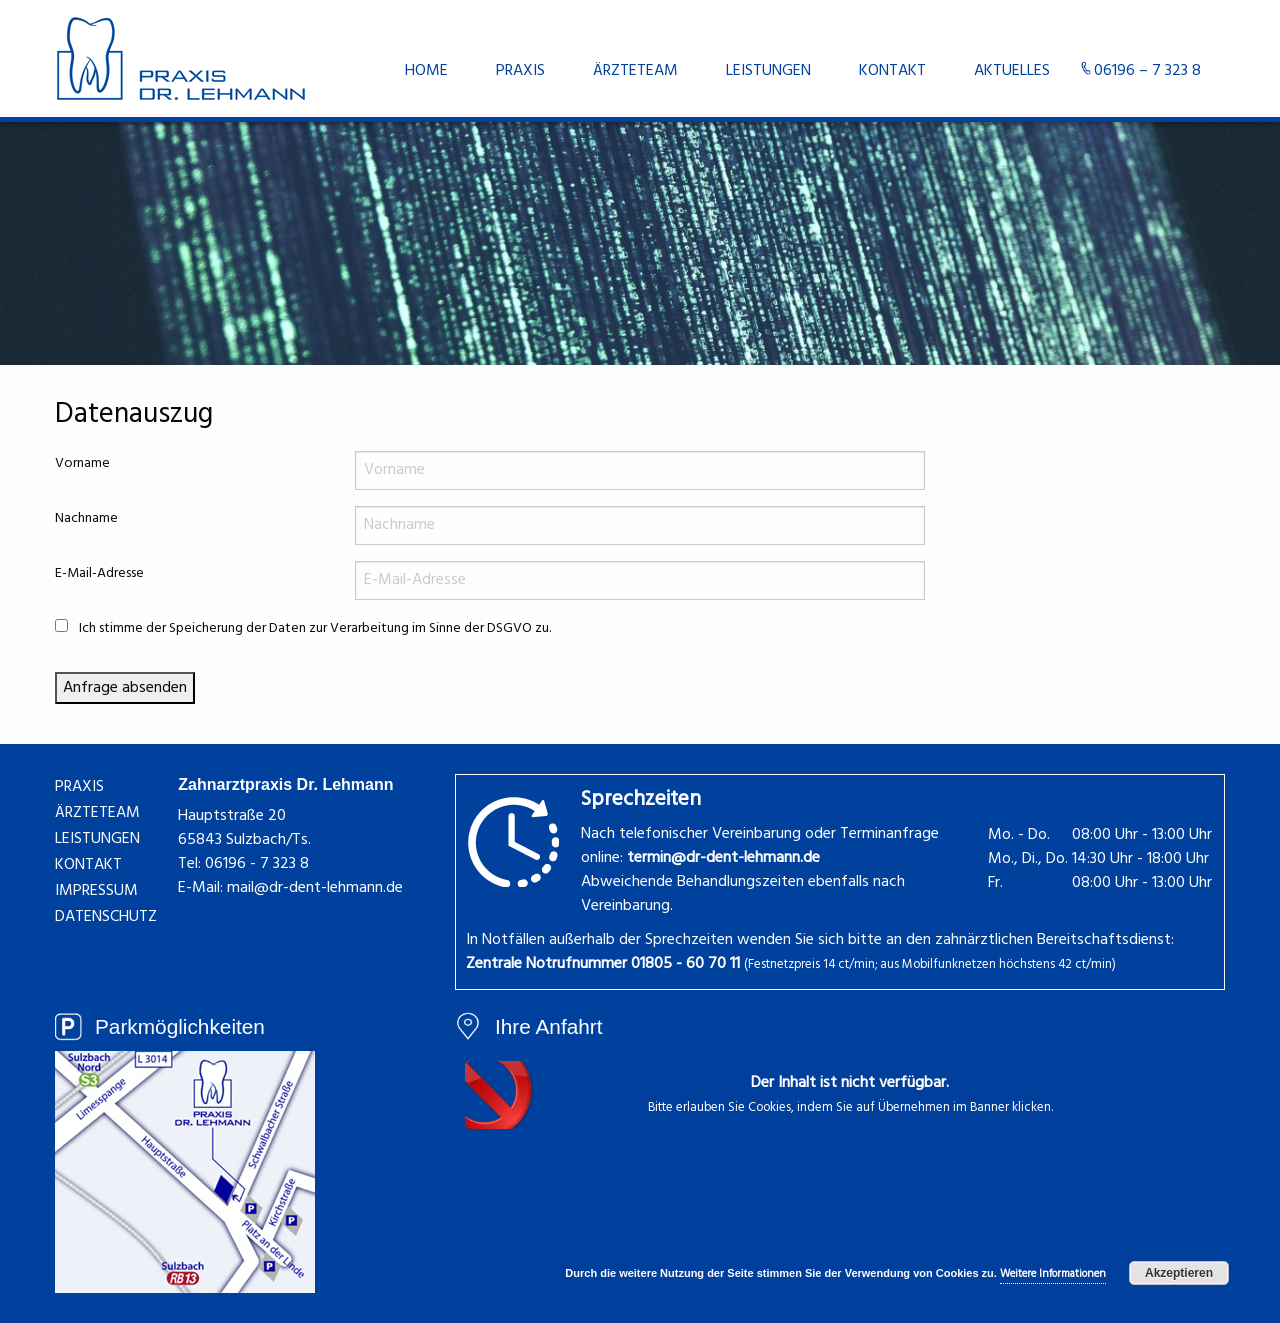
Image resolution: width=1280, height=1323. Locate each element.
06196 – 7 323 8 (1147, 71)
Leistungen (768, 71)
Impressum (96, 891)
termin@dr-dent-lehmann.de (723, 858)
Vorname (82, 463)
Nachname (86, 518)
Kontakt (892, 71)
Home (426, 71)
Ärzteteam (635, 71)
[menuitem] (426, 70)
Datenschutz (106, 917)
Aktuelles (1012, 71)
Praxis (520, 71)
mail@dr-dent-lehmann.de (315, 888)
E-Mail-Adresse (99, 573)
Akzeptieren (1179, 1273)
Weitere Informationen (1053, 1274)
